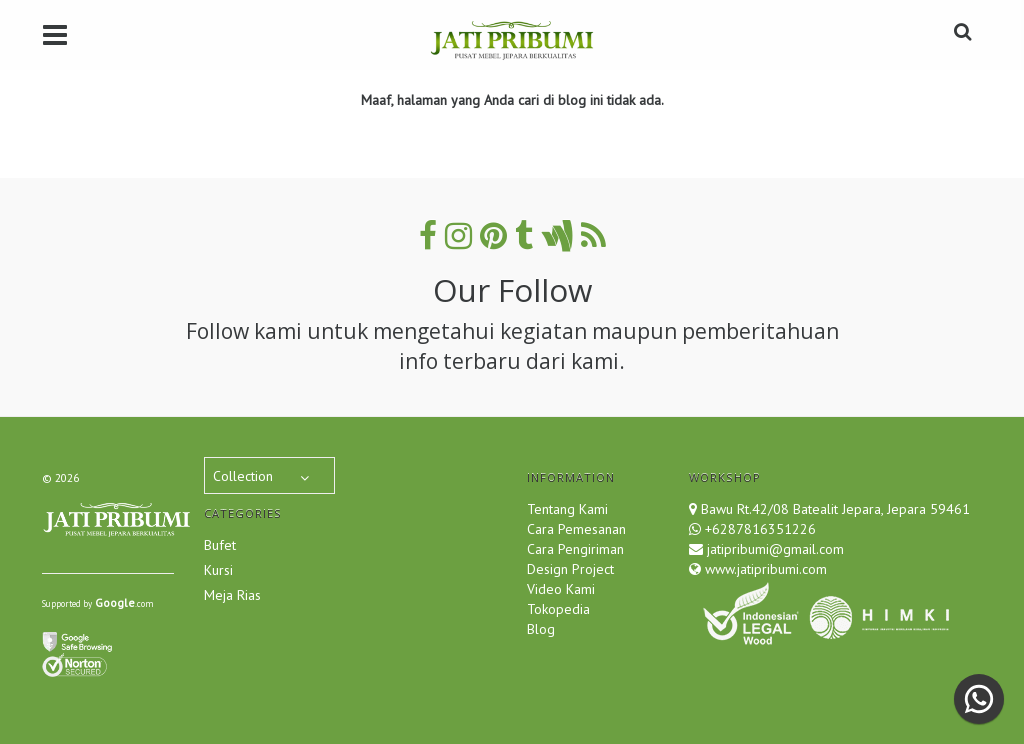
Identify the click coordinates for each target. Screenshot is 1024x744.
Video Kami (561, 589)
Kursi (218, 570)
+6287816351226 (760, 529)
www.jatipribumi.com (764, 569)
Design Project (570, 569)
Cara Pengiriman (575, 549)
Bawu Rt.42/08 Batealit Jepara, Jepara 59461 (835, 509)
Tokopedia (558, 609)
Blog (541, 629)
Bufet (220, 545)
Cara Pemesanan (576, 529)
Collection (243, 476)
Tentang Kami (567, 509)
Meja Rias (232, 595)
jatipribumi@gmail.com (773, 549)
